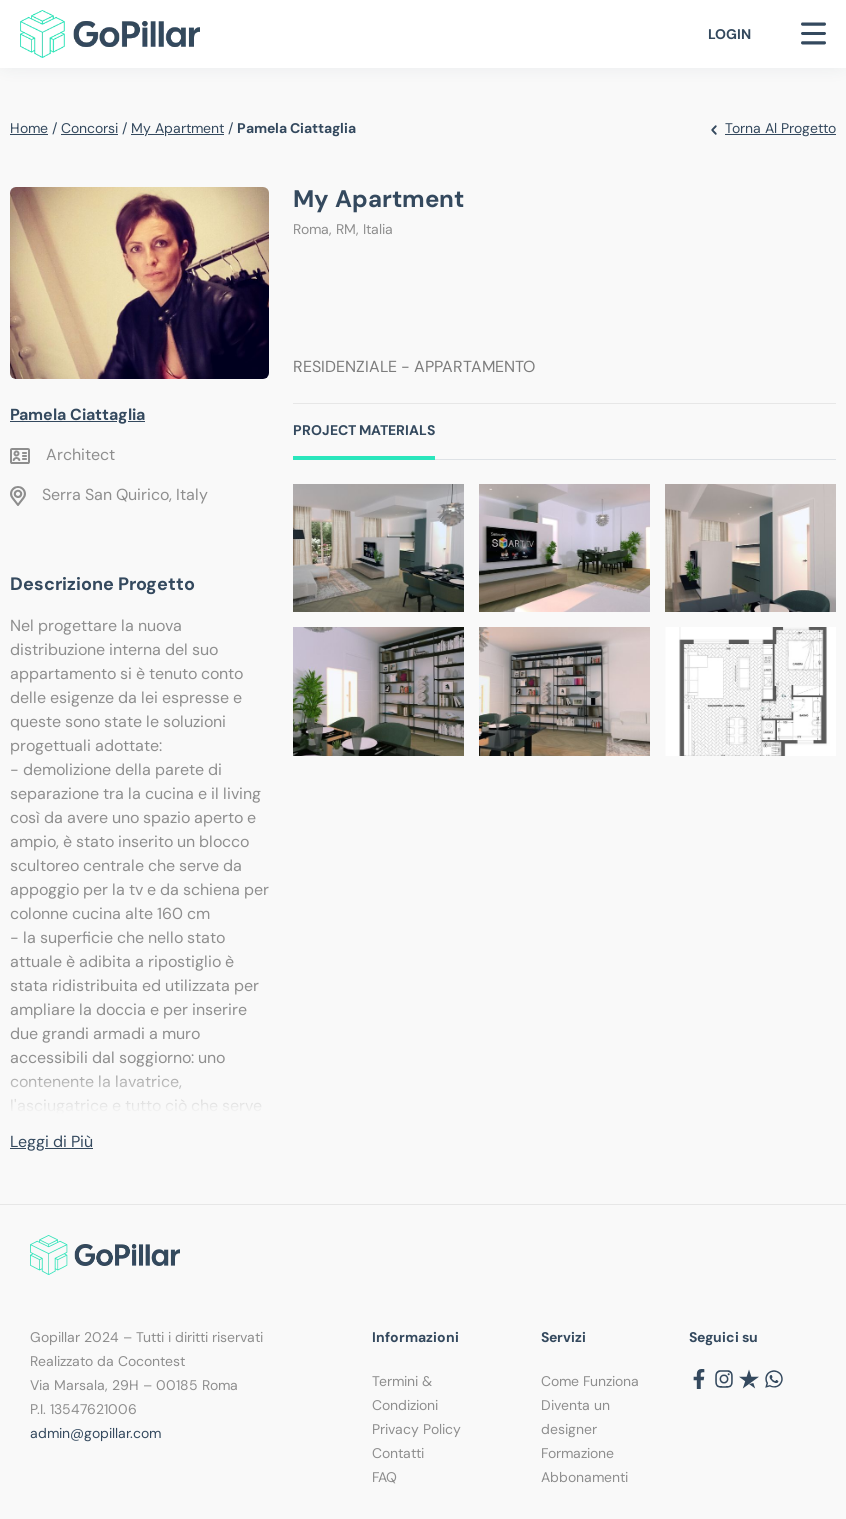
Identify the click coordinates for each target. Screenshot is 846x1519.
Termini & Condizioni (405, 1393)
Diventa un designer (575, 1417)
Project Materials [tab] (364, 430)
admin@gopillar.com (95, 1433)
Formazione (577, 1453)
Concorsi (89, 128)
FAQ (384, 1477)
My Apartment (177, 128)
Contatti (398, 1453)
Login (729, 34)
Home (29, 128)
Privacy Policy (416, 1429)
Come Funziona (590, 1381)
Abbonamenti (584, 1477)
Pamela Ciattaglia (77, 414)
